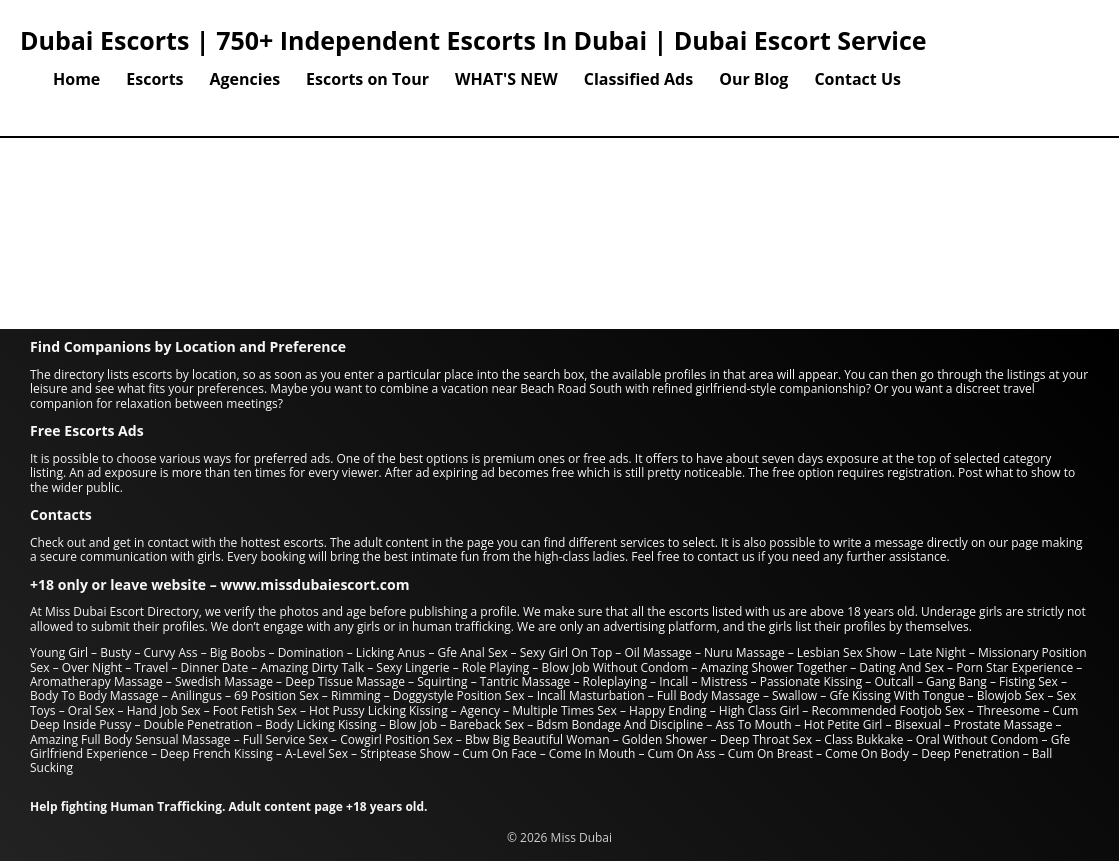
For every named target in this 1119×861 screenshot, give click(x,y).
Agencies (245, 79)
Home (76, 79)
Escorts (154, 79)
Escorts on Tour (367, 79)
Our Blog (753, 79)
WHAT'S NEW (506, 79)
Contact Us (857, 79)
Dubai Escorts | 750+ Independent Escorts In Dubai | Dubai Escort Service (473, 40)
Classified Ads (638, 79)
